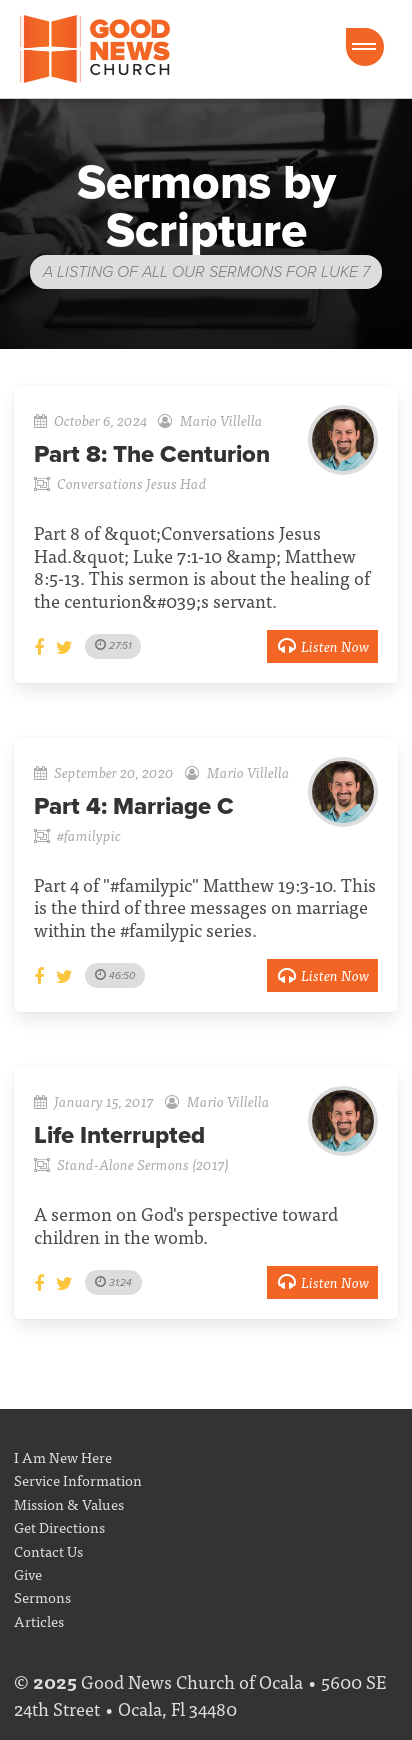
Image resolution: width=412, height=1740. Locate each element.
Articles (39, 1620)
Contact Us (48, 1550)
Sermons (42, 1596)
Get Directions (59, 1526)
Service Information (78, 1479)
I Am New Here (63, 1456)
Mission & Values (69, 1503)
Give (28, 1573)
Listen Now (322, 645)
